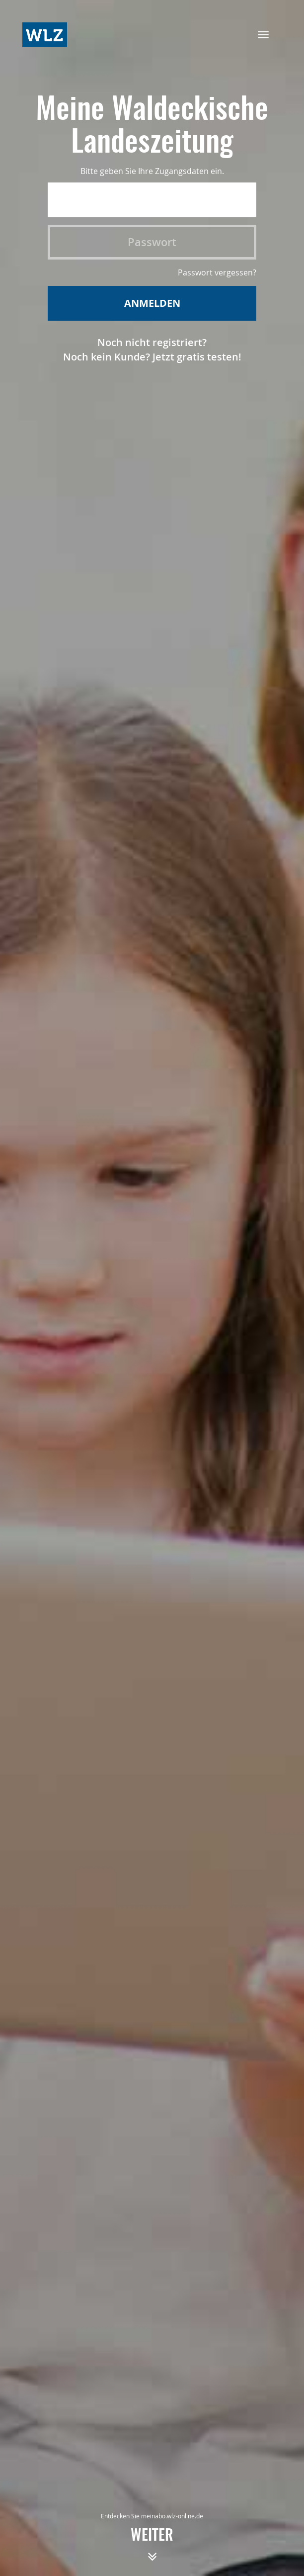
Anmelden (152, 303)
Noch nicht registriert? (152, 342)
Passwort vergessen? (217, 272)
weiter (152, 2549)
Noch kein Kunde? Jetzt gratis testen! (152, 356)
